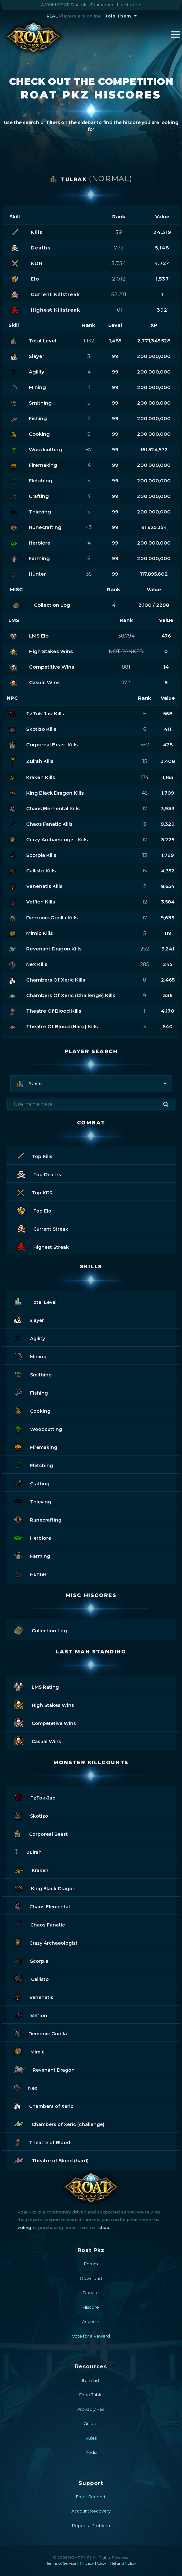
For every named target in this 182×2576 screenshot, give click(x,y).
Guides (91, 2423)
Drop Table (91, 2394)
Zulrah (28, 1851)
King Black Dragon (45, 1887)
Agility (29, 1337)
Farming (32, 1555)
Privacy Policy (93, 2563)
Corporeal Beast (41, 1833)
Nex (25, 2087)
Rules (91, 2438)
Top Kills (34, 1155)
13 (144, 855)
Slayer (29, 1319)
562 (144, 745)
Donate (91, 2292)
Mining (30, 1355)
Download (91, 2278)
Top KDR (35, 1191)
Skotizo (31, 1815)
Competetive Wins (45, 1722)
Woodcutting (38, 1428)
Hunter (30, 1573)
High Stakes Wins (44, 1704)
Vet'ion (31, 2014)
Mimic (29, 2050)
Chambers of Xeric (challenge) (59, 2123)
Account (91, 2321)
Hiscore (91, 2307)
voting (24, 2227)
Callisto (31, 1978)
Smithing (33, 1373)
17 (144, 808)
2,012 (119, 279)
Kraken (31, 1869)
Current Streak (42, 1228)
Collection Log (40, 1629)
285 (144, 964)
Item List (91, 2380)
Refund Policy (123, 2563)
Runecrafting (37, 1519)
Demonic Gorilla (40, 2032)
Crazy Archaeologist (46, 1942)
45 (145, 793)
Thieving (32, 1500)
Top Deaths (39, 1173)
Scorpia (31, 1960)
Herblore (32, 1537)
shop (103, 2227)
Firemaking (35, 1446)
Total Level (35, 1301)
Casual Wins (37, 1740)
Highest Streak (43, 1246)
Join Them (118, 15)
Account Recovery (91, 2510)
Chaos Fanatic (39, 1923)
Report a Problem (91, 2525)
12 (144, 902)
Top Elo (34, 1209)
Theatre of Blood (42, 2141)
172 (126, 682)
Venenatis (34, 1996)
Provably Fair (90, 2409)
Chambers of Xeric (43, 2105)
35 (89, 574)
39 (118, 232)
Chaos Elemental (42, 1905)
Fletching (33, 1464)
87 (89, 449)
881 (126, 667)
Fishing (31, 1392)
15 (144, 761)
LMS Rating (36, 1686)
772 (119, 248)
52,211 (119, 294)
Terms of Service (61, 2563)
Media (91, 2452)
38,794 (126, 636)
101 (119, 310)
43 (89, 527)
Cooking (32, 1410)
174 (144, 777)
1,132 (88, 341)
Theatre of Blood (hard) (51, 2159)
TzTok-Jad (35, 1796)
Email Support (91, 2496)
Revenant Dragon (44, 2069)
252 (144, 949)
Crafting (31, 1482)
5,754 (119, 263)
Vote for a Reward (91, 2336)
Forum (91, 2263)
